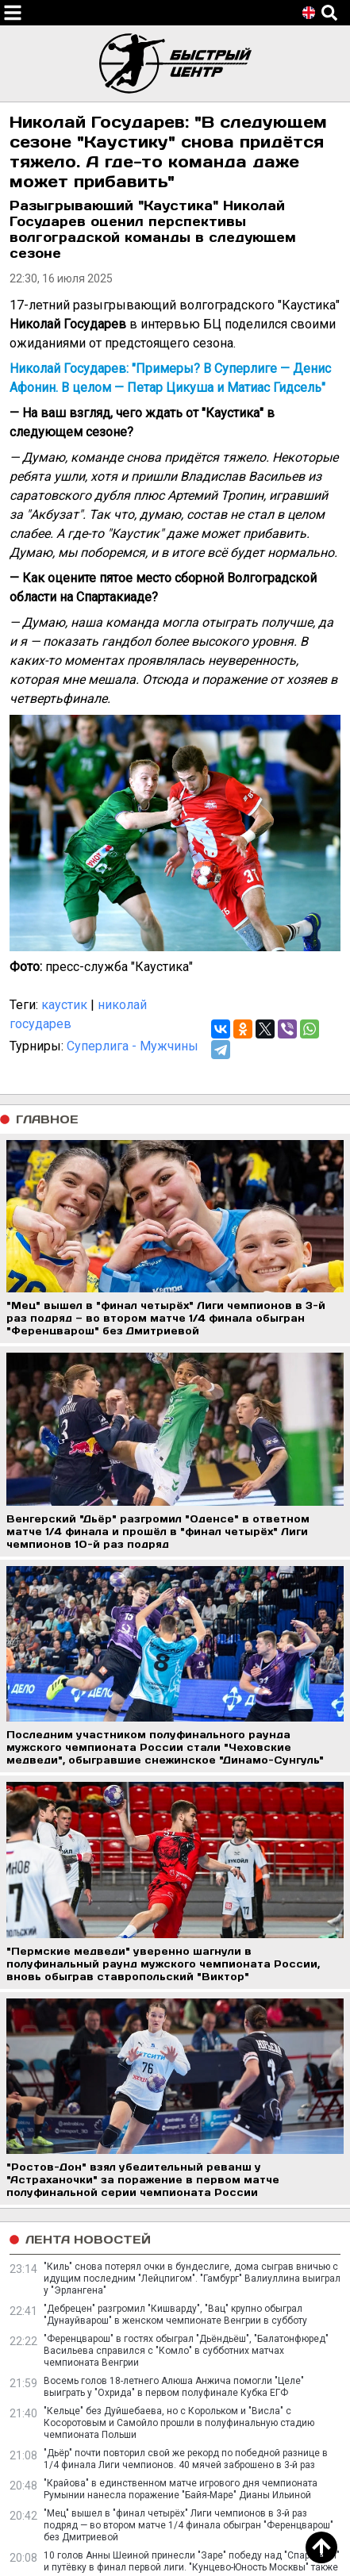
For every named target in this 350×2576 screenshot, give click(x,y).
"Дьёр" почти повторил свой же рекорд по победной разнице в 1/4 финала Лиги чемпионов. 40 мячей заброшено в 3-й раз (186, 2458)
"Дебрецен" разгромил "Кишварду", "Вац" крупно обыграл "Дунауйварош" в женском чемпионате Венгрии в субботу (175, 2314)
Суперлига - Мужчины (132, 1046)
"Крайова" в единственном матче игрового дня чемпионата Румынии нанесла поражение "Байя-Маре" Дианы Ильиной (180, 2489)
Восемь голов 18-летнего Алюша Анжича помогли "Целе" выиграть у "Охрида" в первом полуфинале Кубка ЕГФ (174, 2386)
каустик (64, 1004)
